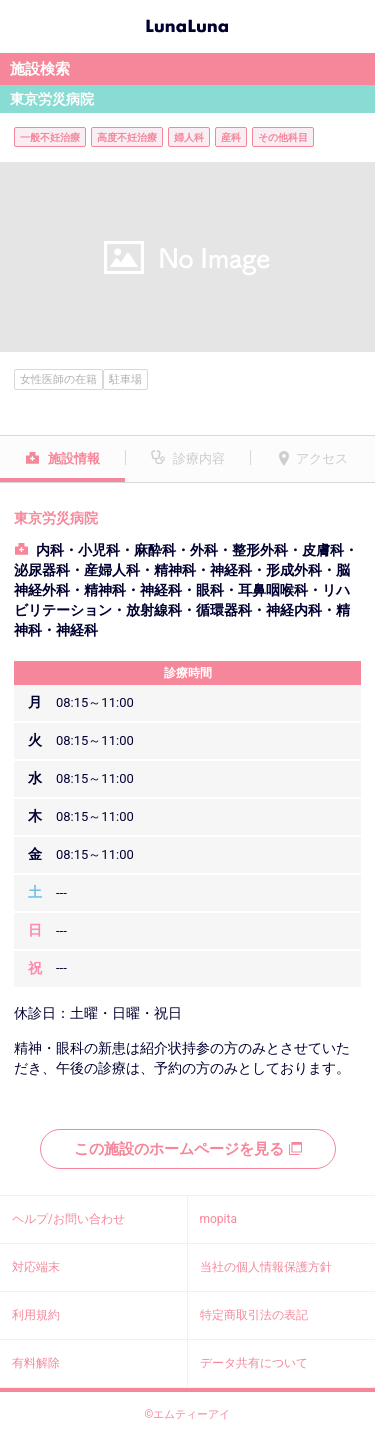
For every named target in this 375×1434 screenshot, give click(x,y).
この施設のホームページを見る (188, 1149)
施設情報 (74, 458)
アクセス (322, 458)
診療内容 (199, 458)
